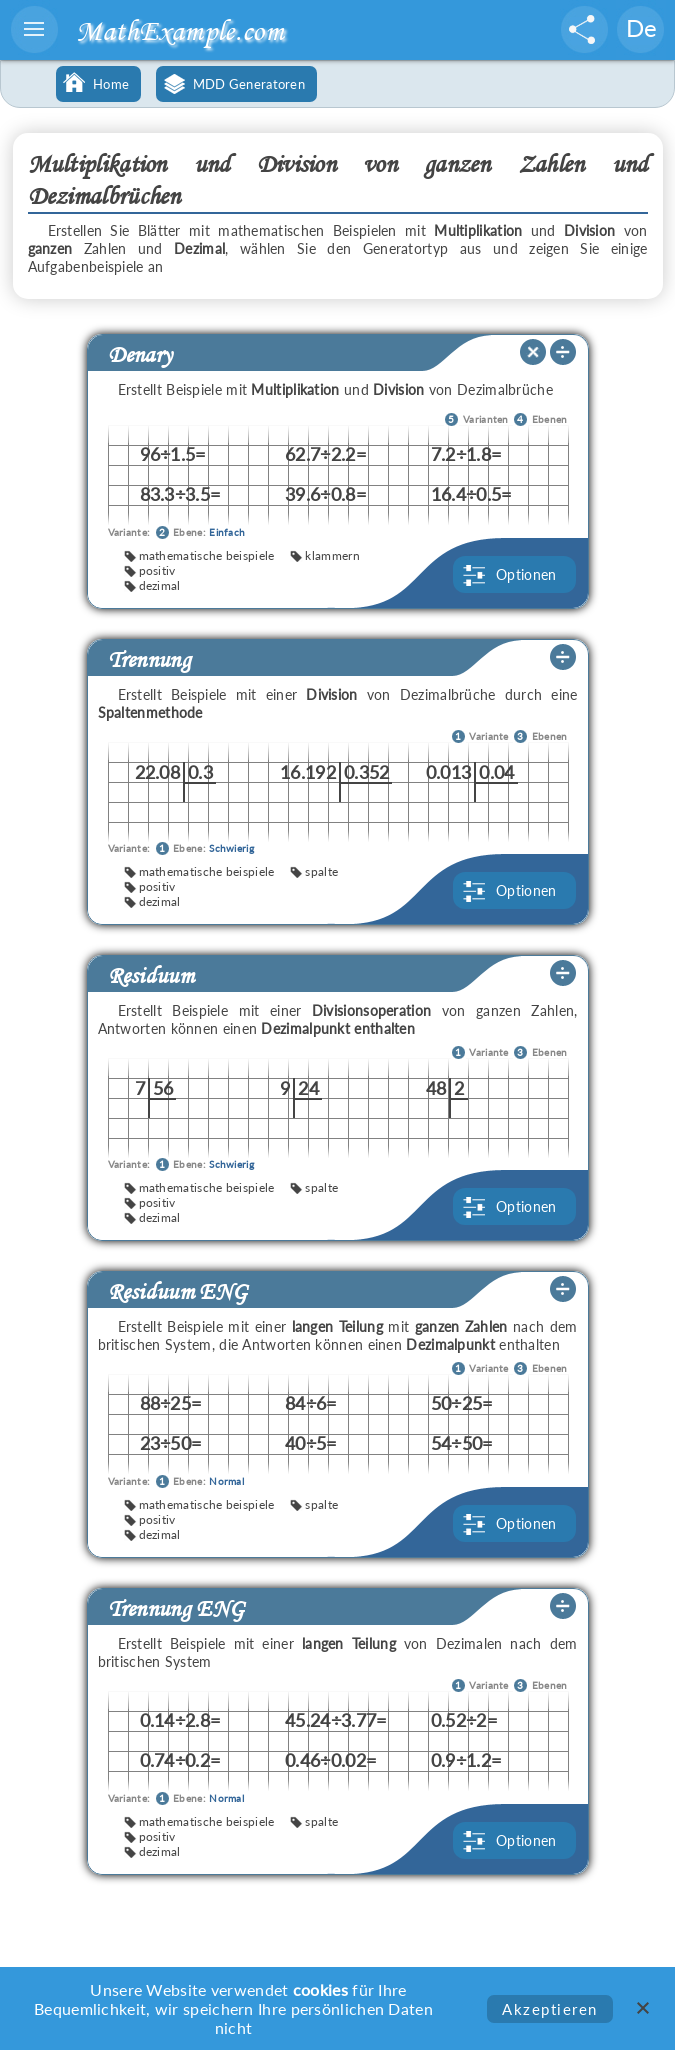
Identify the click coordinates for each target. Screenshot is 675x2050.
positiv (157, 570)
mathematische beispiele (207, 555)
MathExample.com (180, 30)
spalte (321, 871)
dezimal (160, 585)
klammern (332, 555)
